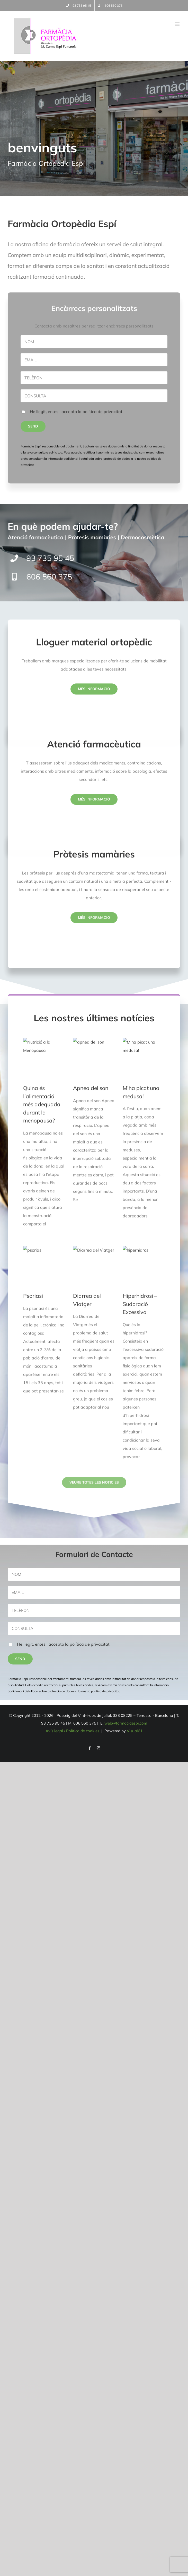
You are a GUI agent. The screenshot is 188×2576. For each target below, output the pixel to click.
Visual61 (134, 1730)
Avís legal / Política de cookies (73, 1730)
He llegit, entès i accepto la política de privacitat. (64, 1644)
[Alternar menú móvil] (177, 24)
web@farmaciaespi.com (125, 1723)
